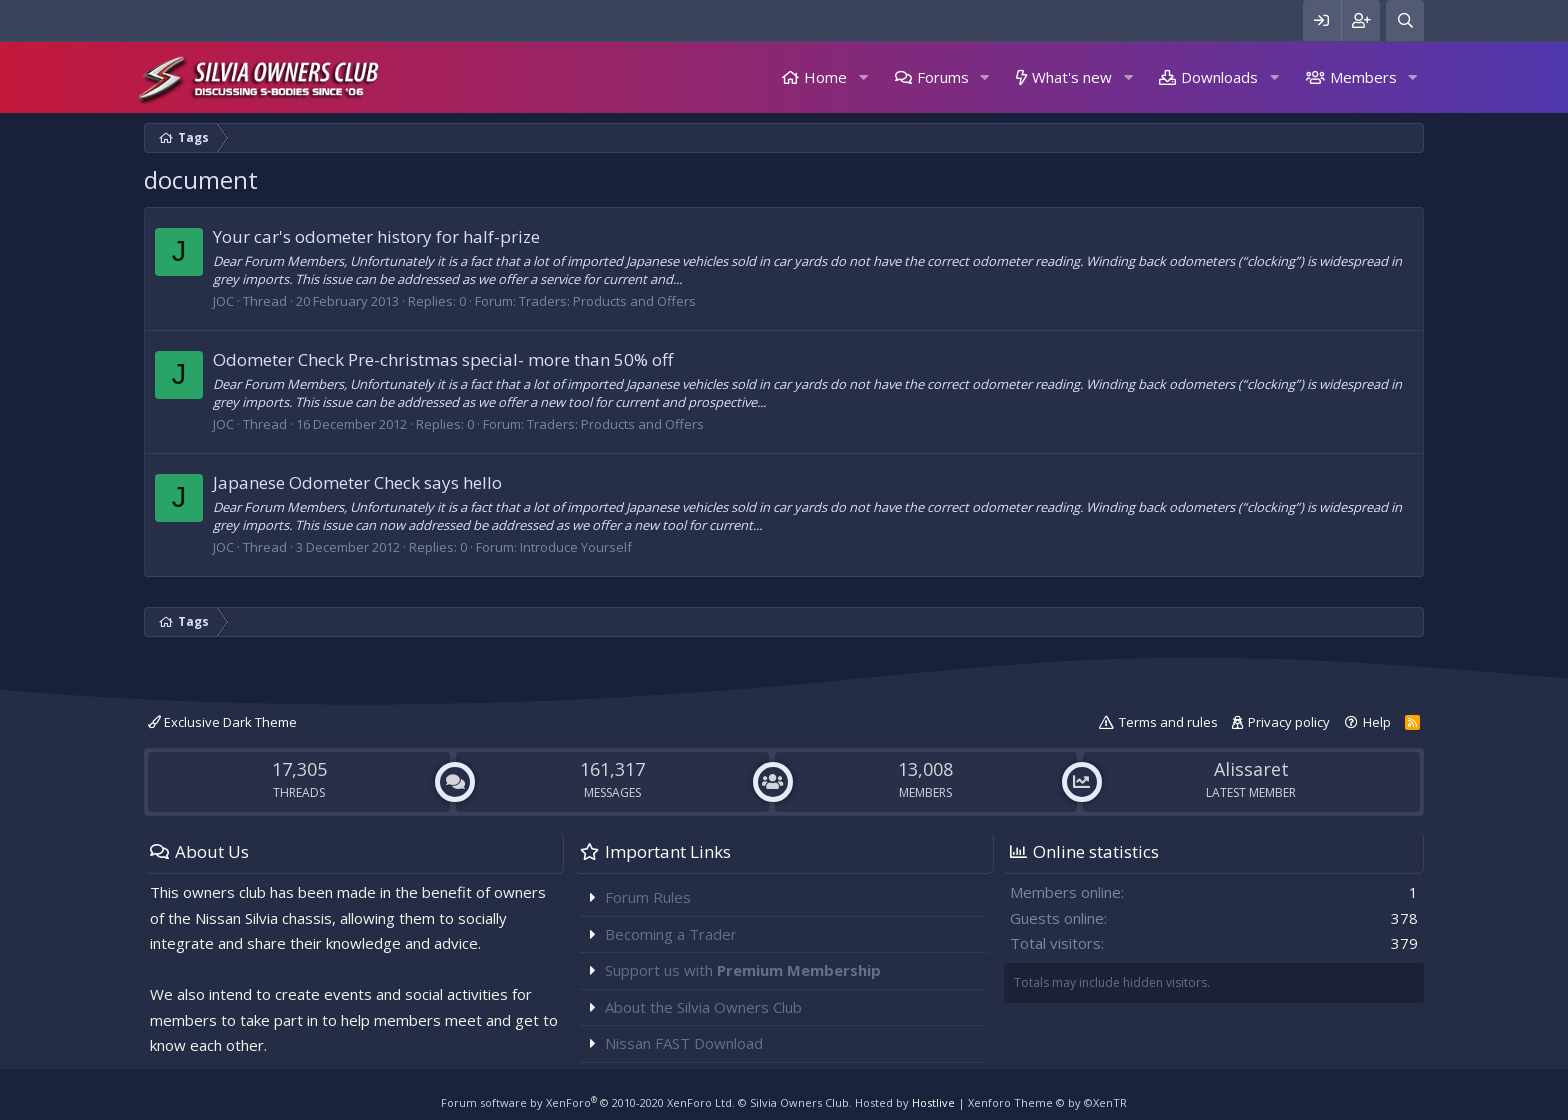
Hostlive (933, 1102)
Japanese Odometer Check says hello (357, 482)
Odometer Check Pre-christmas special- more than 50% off (443, 359)
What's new (1072, 77)
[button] (863, 77)
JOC (223, 301)
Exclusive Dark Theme (222, 722)
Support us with (743, 970)
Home (825, 77)
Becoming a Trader (671, 934)
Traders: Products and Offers (607, 301)
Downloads (1219, 77)
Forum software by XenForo (588, 1102)
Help (1377, 722)
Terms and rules (1168, 722)
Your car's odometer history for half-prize (376, 236)
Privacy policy (1289, 722)
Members (1363, 77)
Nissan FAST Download (684, 1043)
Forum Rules (648, 897)
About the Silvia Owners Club (703, 1007)
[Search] (1405, 20)
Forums (943, 77)
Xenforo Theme (1047, 1102)
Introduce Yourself (576, 547)
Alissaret (1251, 769)
